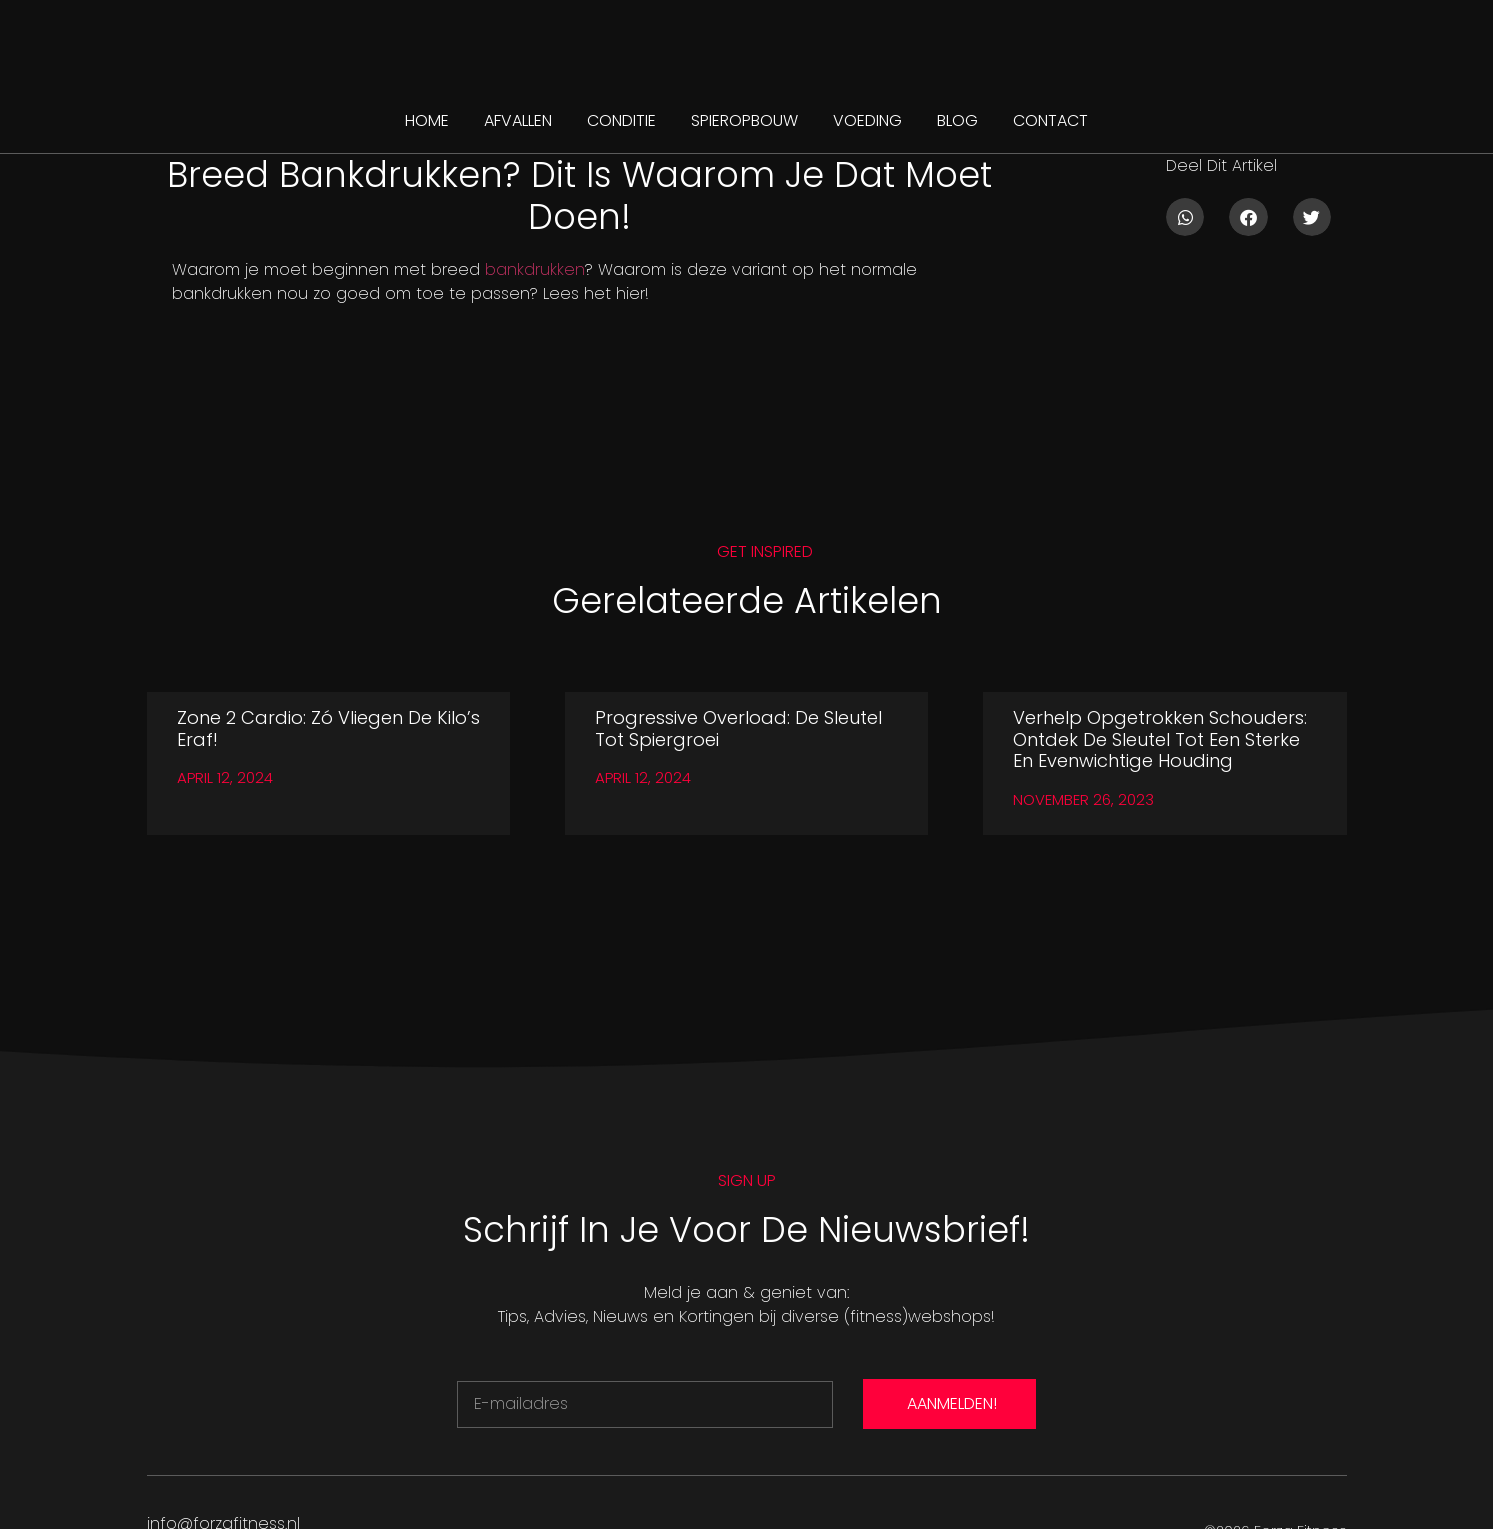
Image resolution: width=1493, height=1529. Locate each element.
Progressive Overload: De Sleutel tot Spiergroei (738, 728)
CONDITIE (621, 120)
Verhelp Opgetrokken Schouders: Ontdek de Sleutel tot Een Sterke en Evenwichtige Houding (1160, 739)
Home (427, 120)
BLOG (957, 120)
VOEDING (867, 120)
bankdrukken (535, 269)
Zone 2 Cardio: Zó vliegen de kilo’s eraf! (328, 728)
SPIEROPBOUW (744, 120)
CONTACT (1050, 120)
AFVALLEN (518, 120)
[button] (1185, 217)
